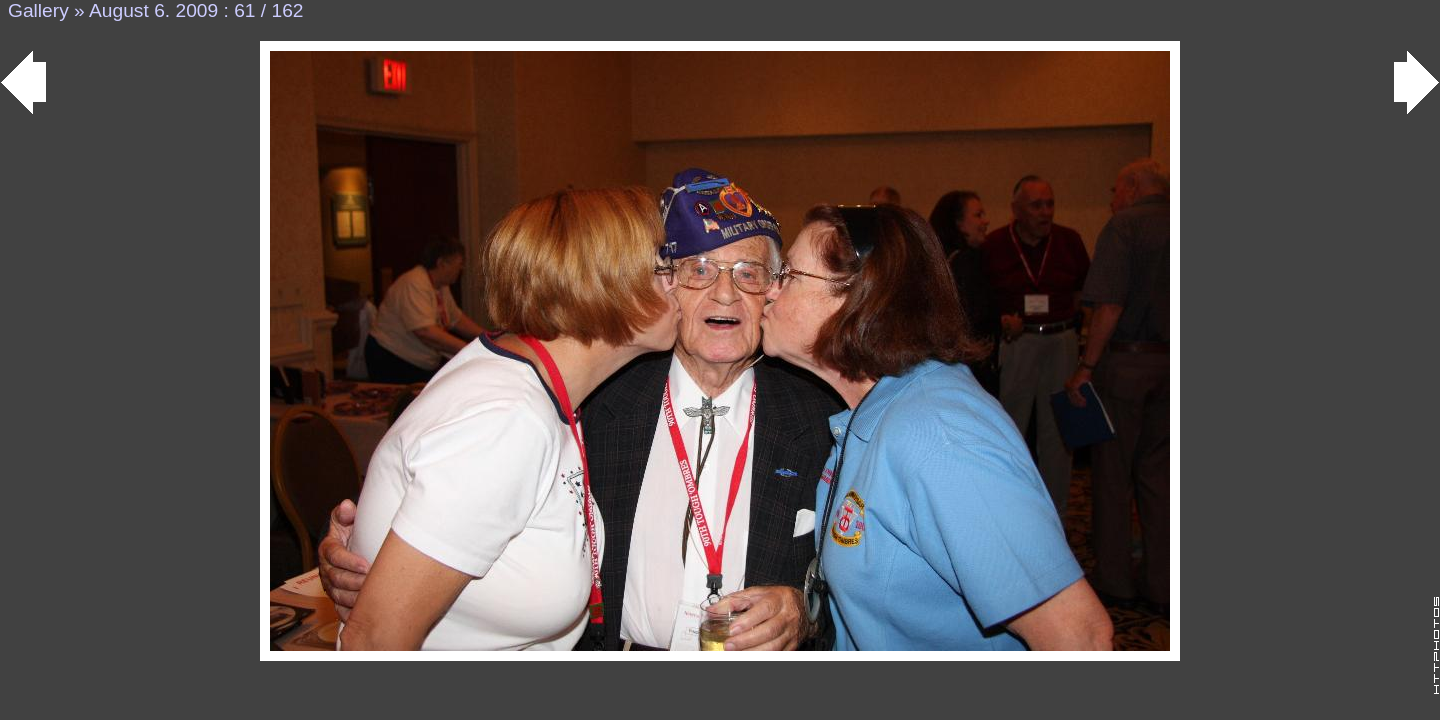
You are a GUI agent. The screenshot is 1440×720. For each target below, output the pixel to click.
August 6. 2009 (153, 10)
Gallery (38, 10)
